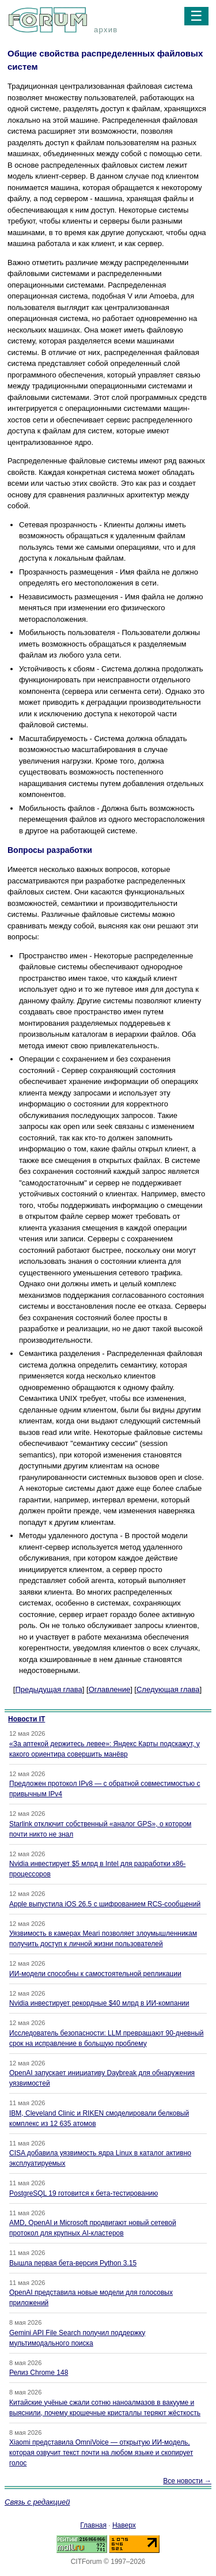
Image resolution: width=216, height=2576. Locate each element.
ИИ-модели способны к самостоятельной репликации (95, 1974)
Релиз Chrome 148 (38, 2373)
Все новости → (187, 2481)
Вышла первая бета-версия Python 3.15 (73, 2263)
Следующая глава (168, 1689)
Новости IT (26, 1719)
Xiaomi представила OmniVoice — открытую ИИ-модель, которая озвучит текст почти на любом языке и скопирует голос (101, 2452)
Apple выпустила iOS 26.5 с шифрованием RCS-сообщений (104, 1904)
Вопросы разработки (49, 850)
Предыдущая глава (48, 1689)
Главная (93, 2525)
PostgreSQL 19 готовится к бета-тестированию (83, 2193)
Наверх (124, 2525)
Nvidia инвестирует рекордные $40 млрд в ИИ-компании (99, 2003)
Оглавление (109, 1689)
